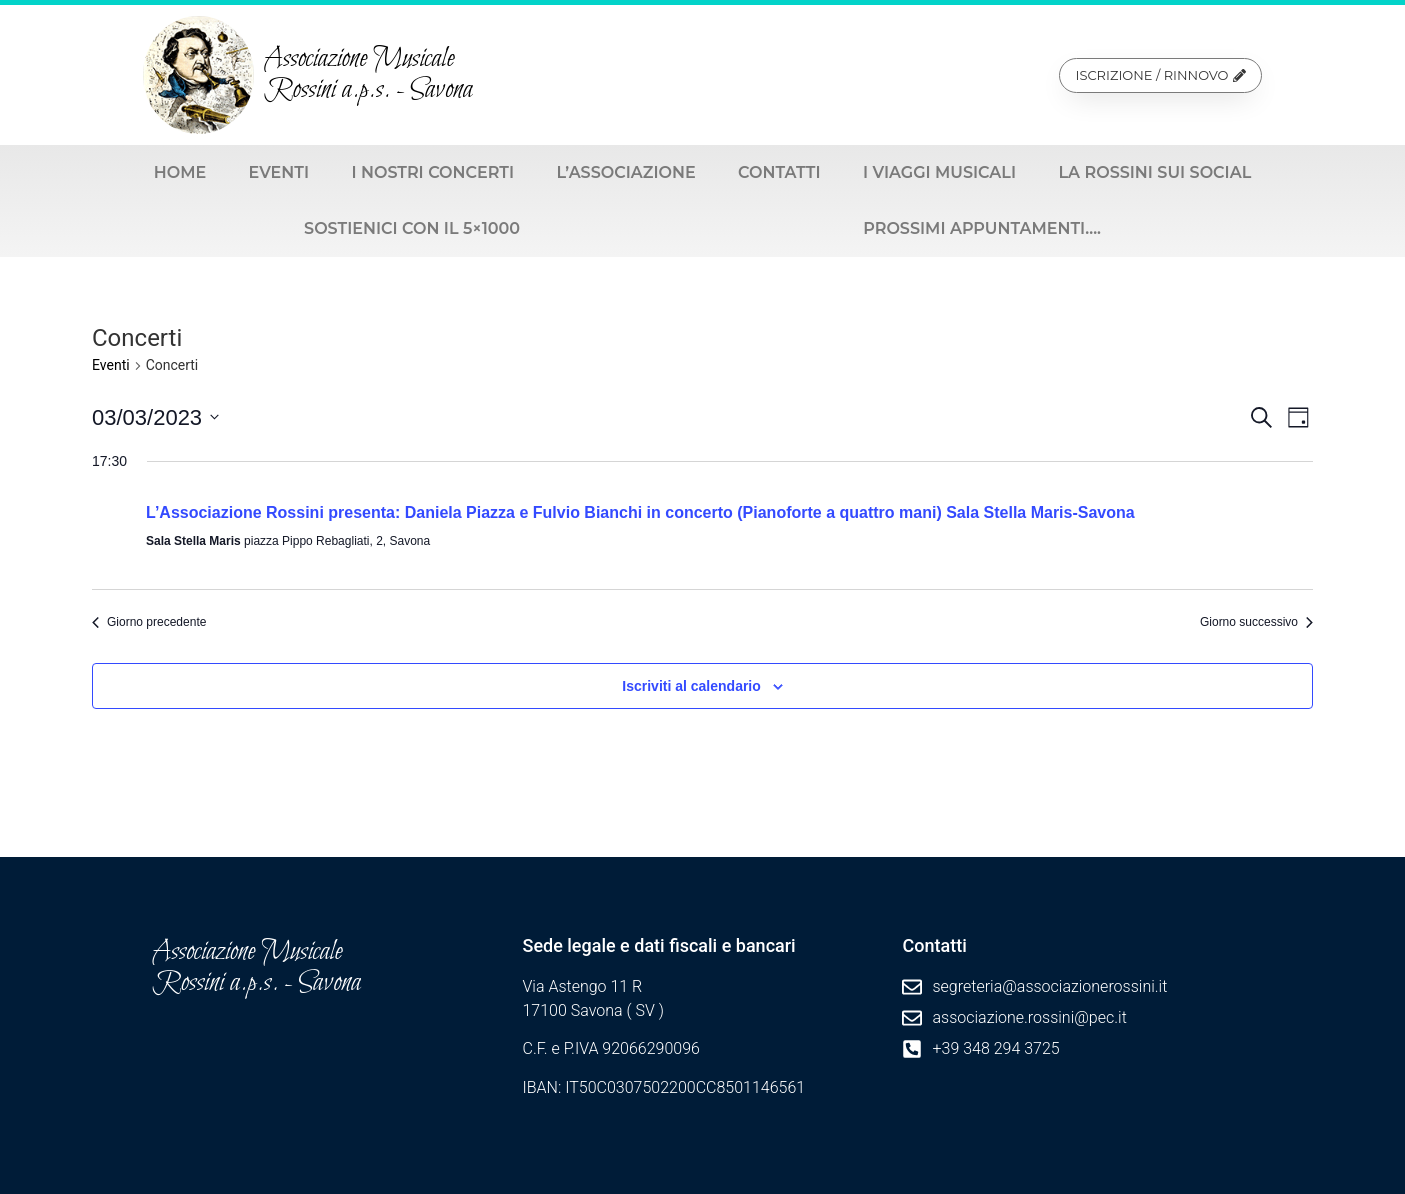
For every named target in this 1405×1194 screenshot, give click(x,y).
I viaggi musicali (939, 172)
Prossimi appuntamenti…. (982, 228)
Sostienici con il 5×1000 (412, 228)
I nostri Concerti (432, 172)
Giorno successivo (1256, 622)
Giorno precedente (149, 622)
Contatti (779, 172)
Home (180, 172)
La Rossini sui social (1154, 172)
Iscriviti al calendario (691, 686)
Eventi (279, 172)
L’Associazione (625, 172)
